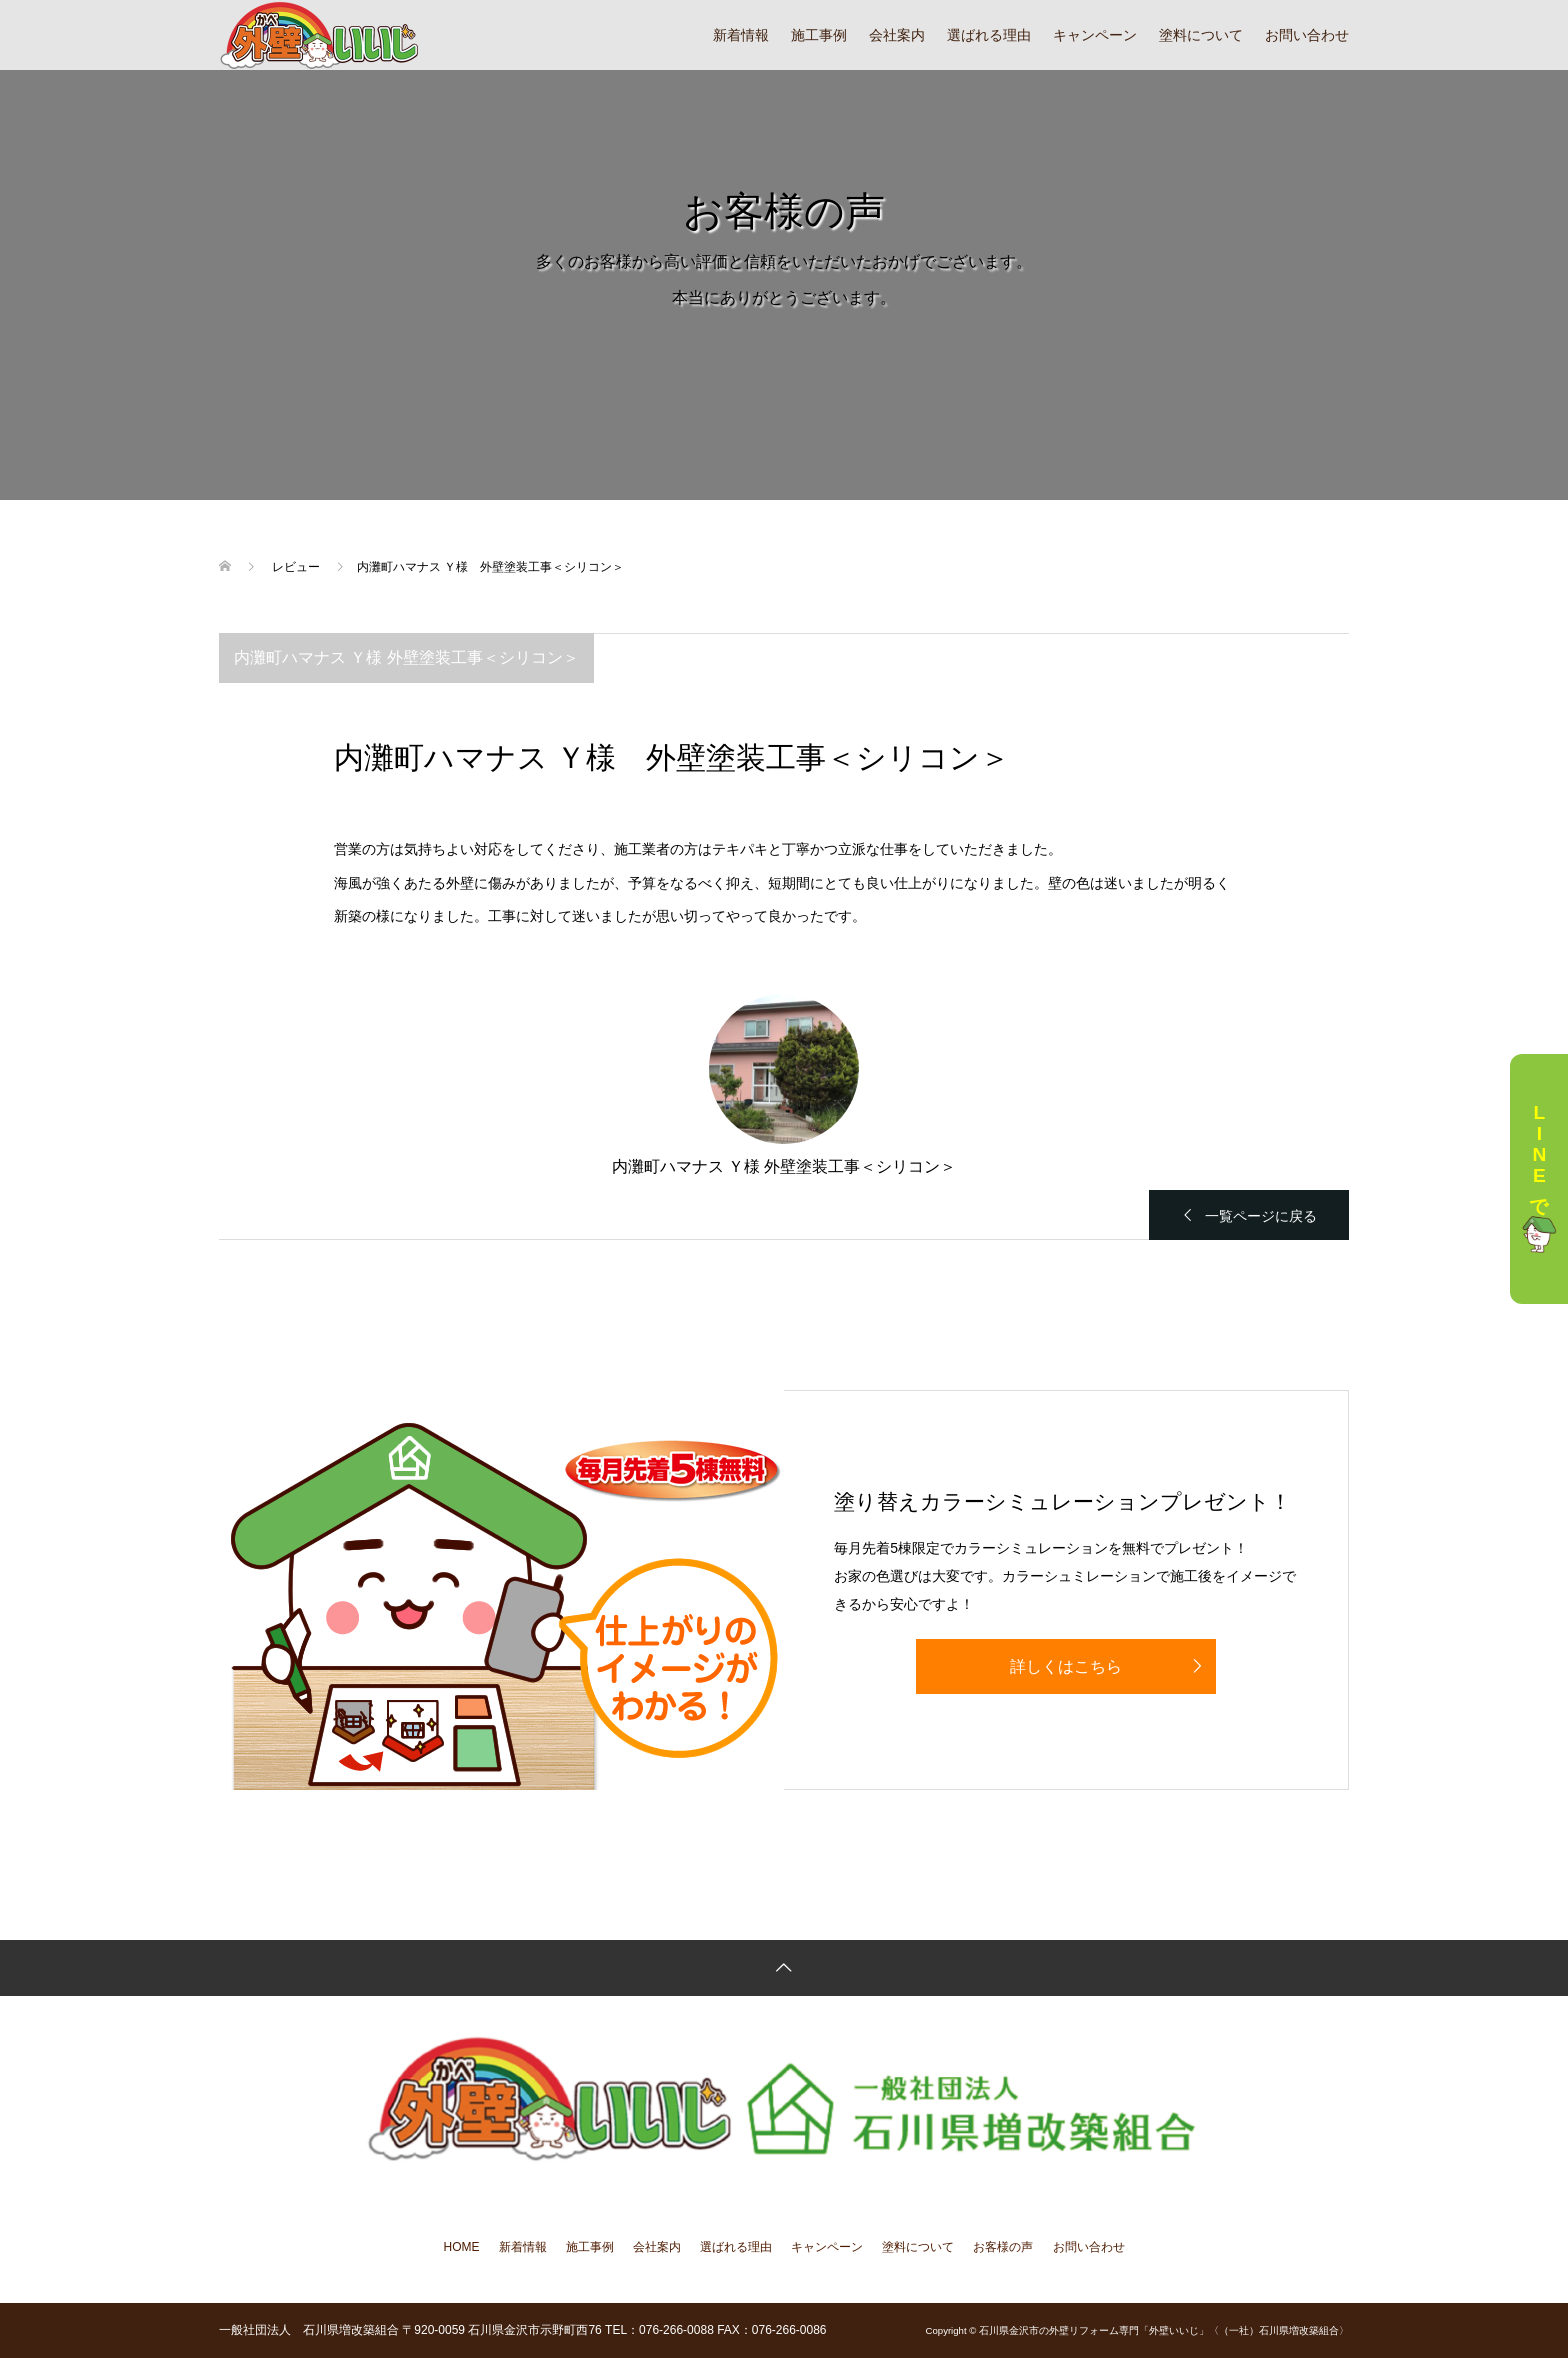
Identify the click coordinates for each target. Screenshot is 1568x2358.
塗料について (1201, 35)
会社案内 (897, 35)
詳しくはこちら (1066, 1666)
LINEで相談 (1539, 1179)
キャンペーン (1095, 35)
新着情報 (741, 35)
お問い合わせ (1307, 35)
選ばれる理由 (989, 35)
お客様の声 (1003, 2247)
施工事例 (819, 35)
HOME (462, 2247)
